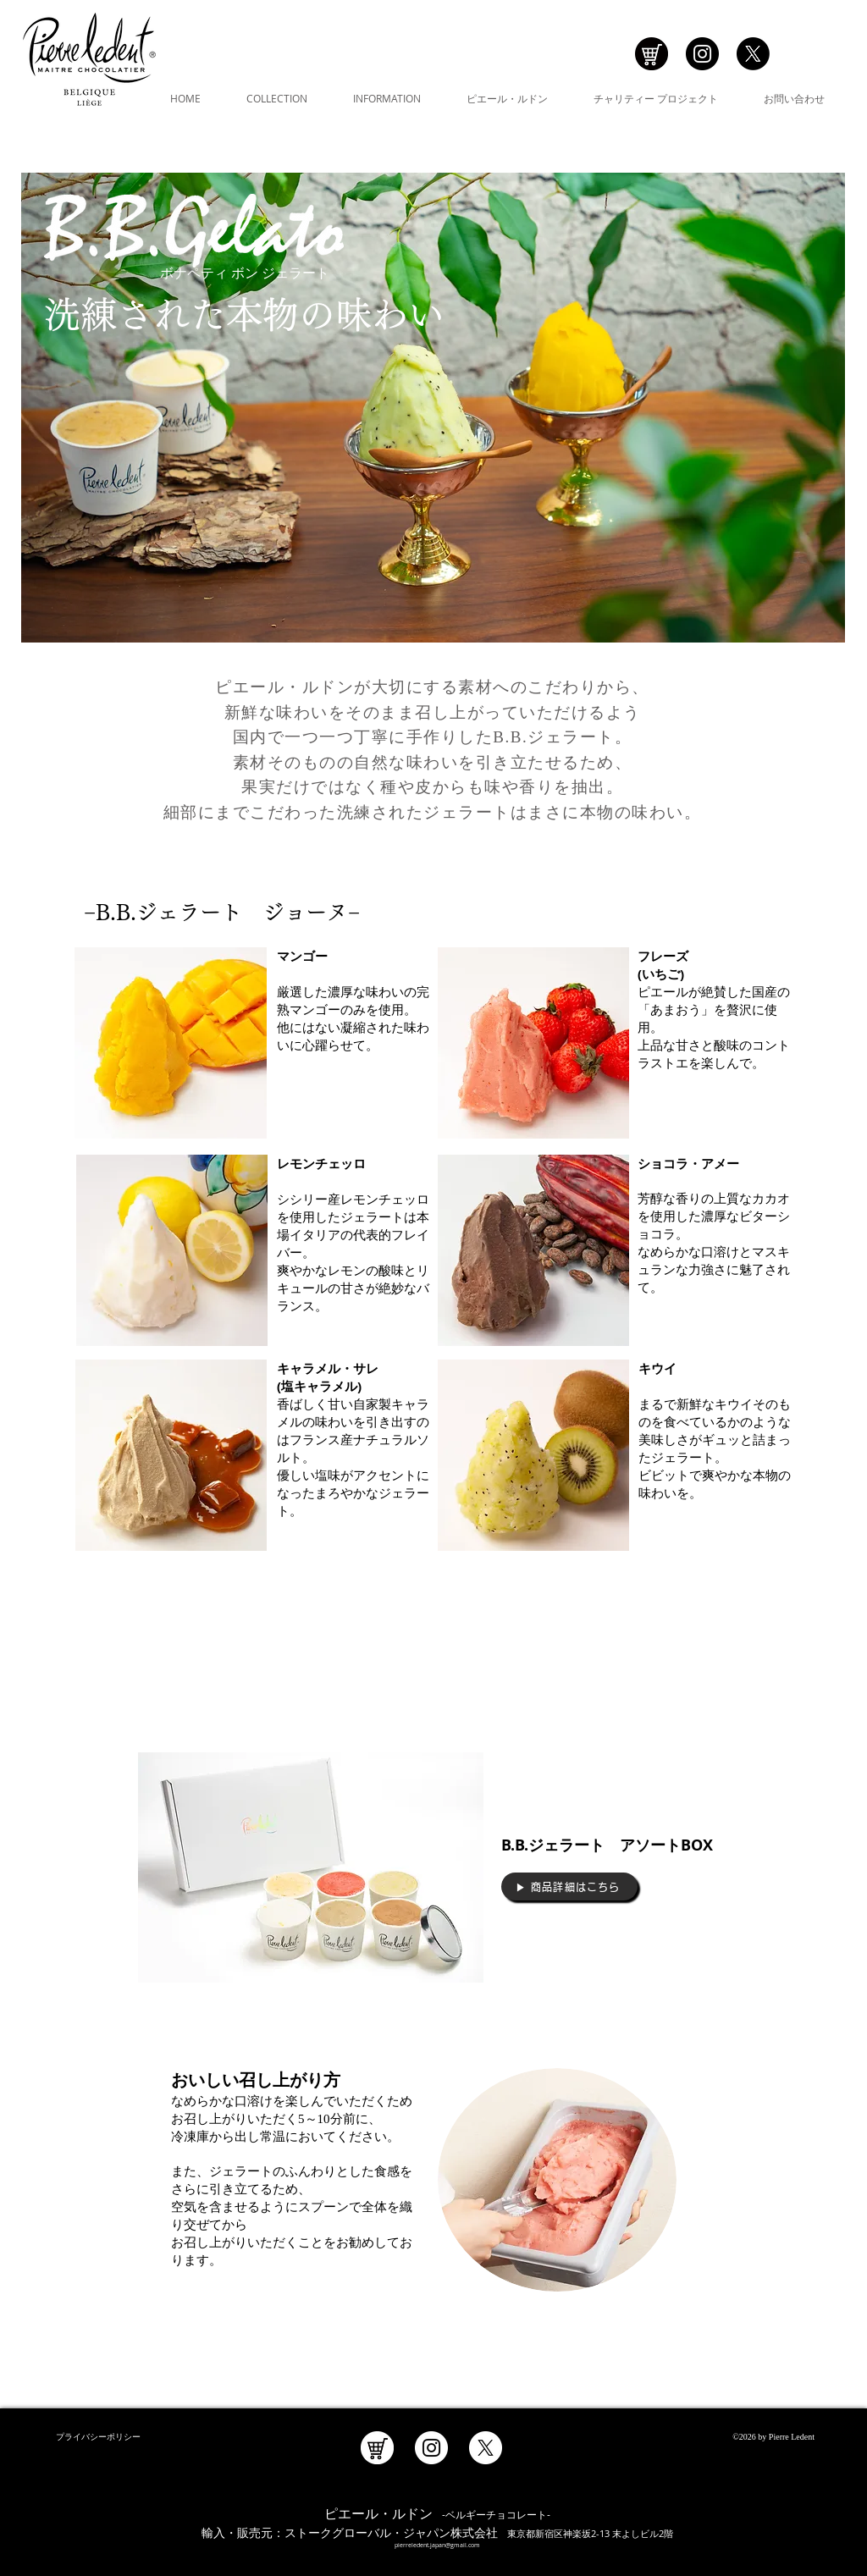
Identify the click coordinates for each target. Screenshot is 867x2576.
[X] (753, 53)
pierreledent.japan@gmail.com (437, 2545)
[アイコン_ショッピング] (651, 53)
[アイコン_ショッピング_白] (377, 2447)
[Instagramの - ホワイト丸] (431, 2447)
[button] (277, 98)
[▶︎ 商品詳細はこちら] (569, 1886)
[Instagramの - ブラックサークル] (702, 53)
